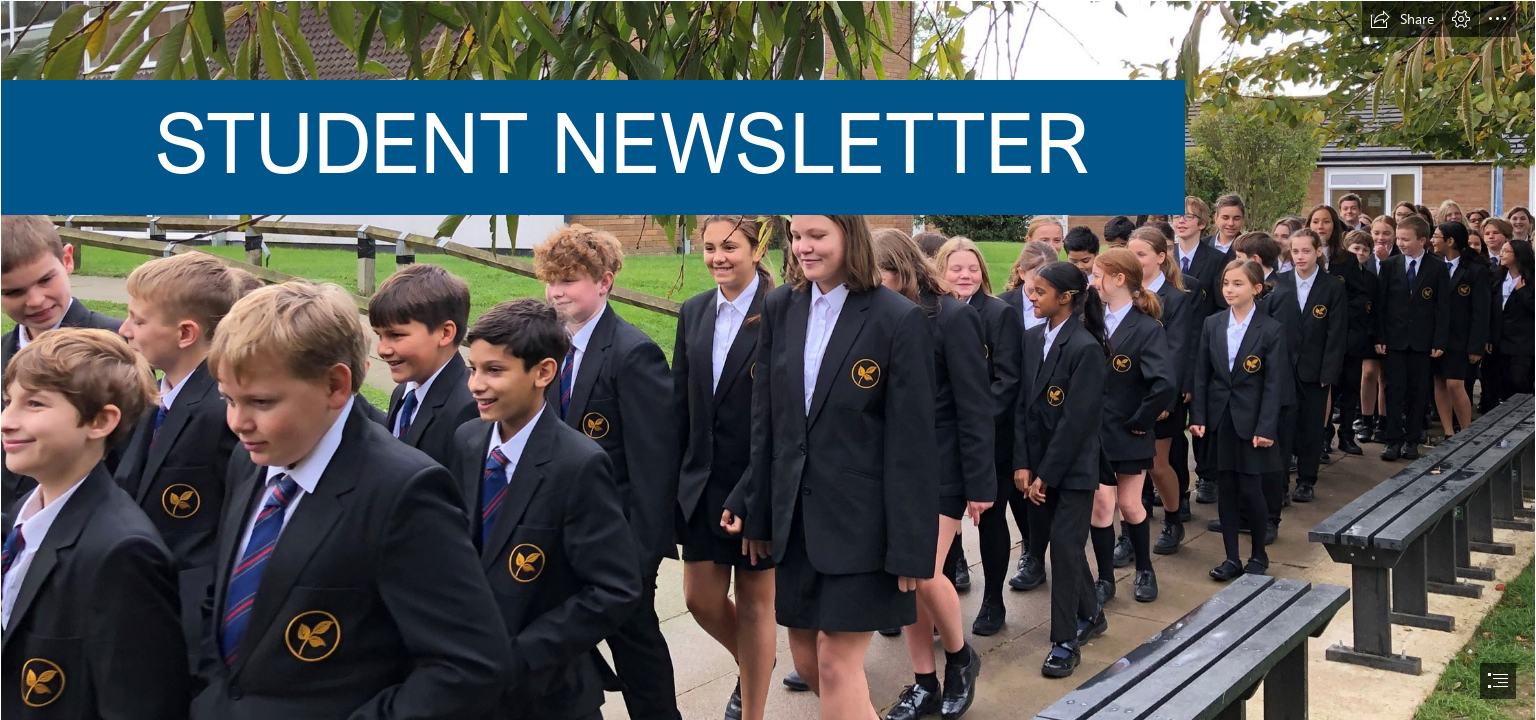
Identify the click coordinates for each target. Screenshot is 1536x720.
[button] (1402, 19)
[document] (768, 360)
